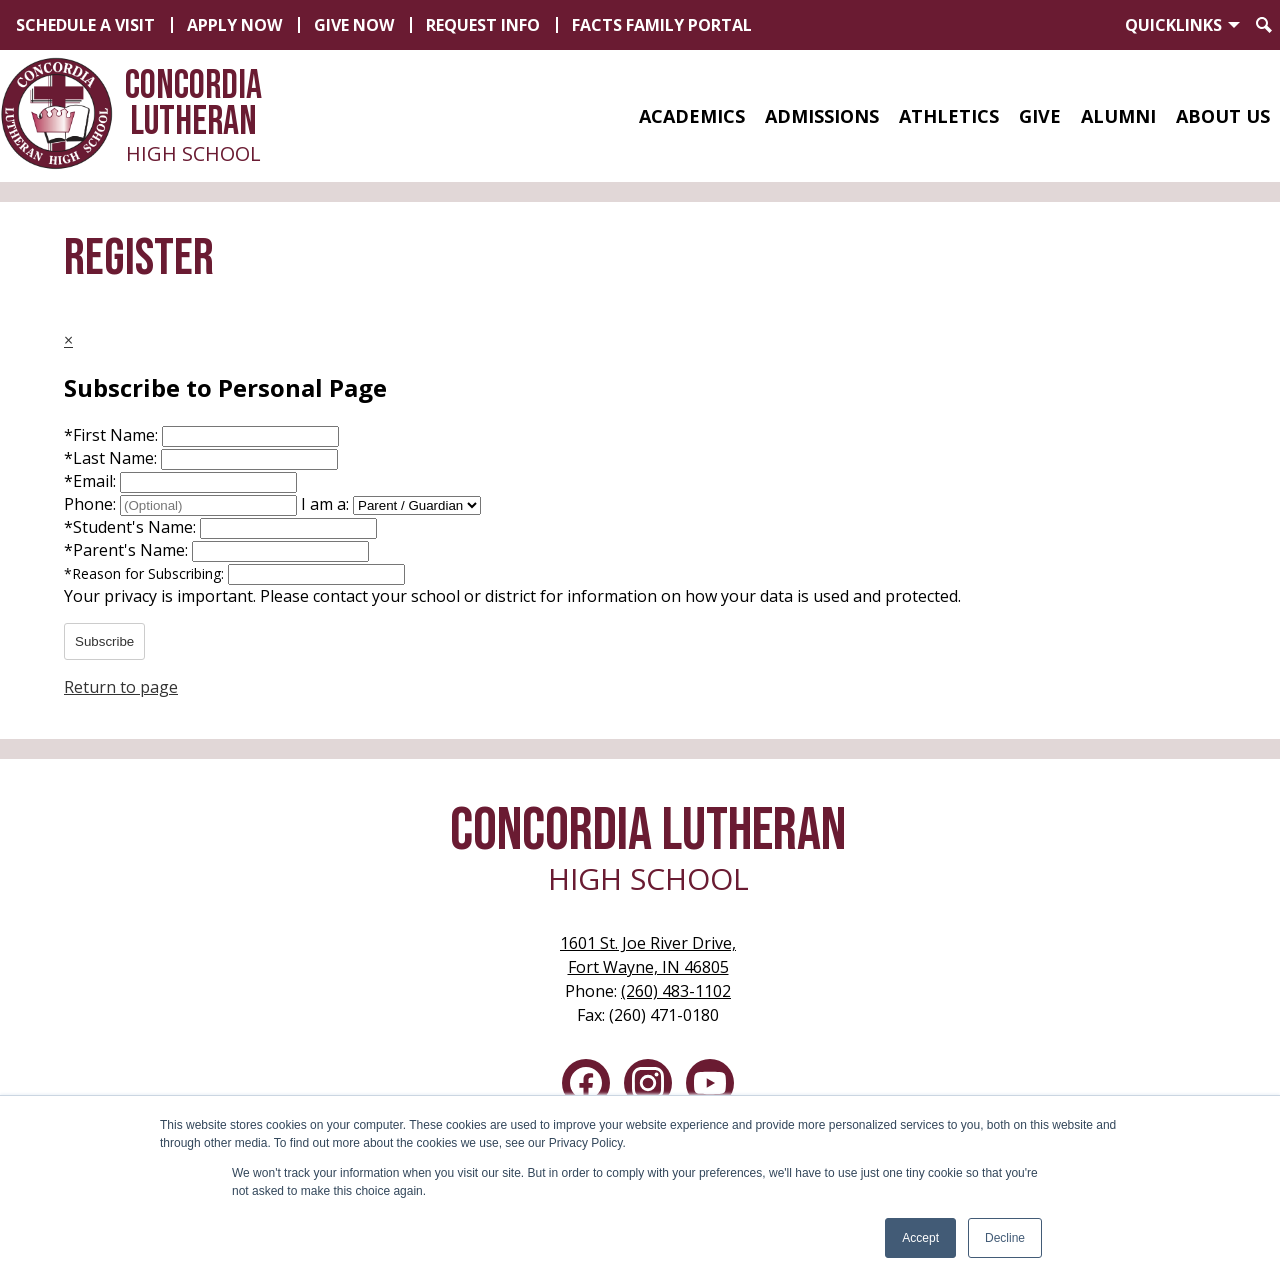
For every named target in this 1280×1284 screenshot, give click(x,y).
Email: (92, 481)
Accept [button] (920, 1238)
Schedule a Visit (85, 25)
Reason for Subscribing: (146, 573)
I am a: (325, 504)
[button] (692, 116)
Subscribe (104, 641)
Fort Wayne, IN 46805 (648, 954)
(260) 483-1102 (676, 991)
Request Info (483, 25)
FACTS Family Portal (662, 25)
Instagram (648, 1087)
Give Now (354, 25)
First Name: (113, 435)
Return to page (121, 687)
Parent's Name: (128, 550)
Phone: (92, 504)
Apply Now (234, 25)
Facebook (586, 1087)
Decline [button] (1005, 1238)
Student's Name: (132, 527)
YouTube (710, 1087)
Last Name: (112, 458)
